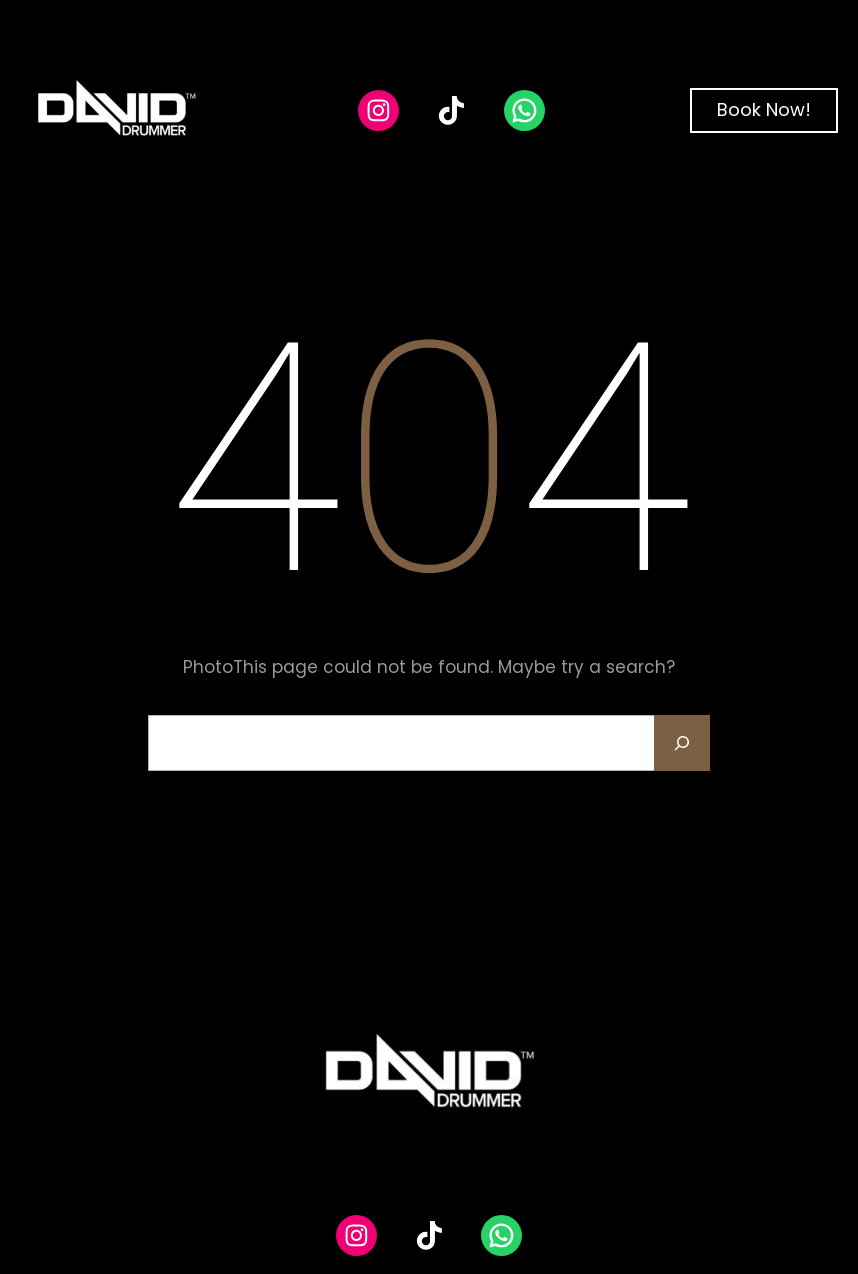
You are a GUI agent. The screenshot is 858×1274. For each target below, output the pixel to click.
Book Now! (764, 109)
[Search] (682, 743)
